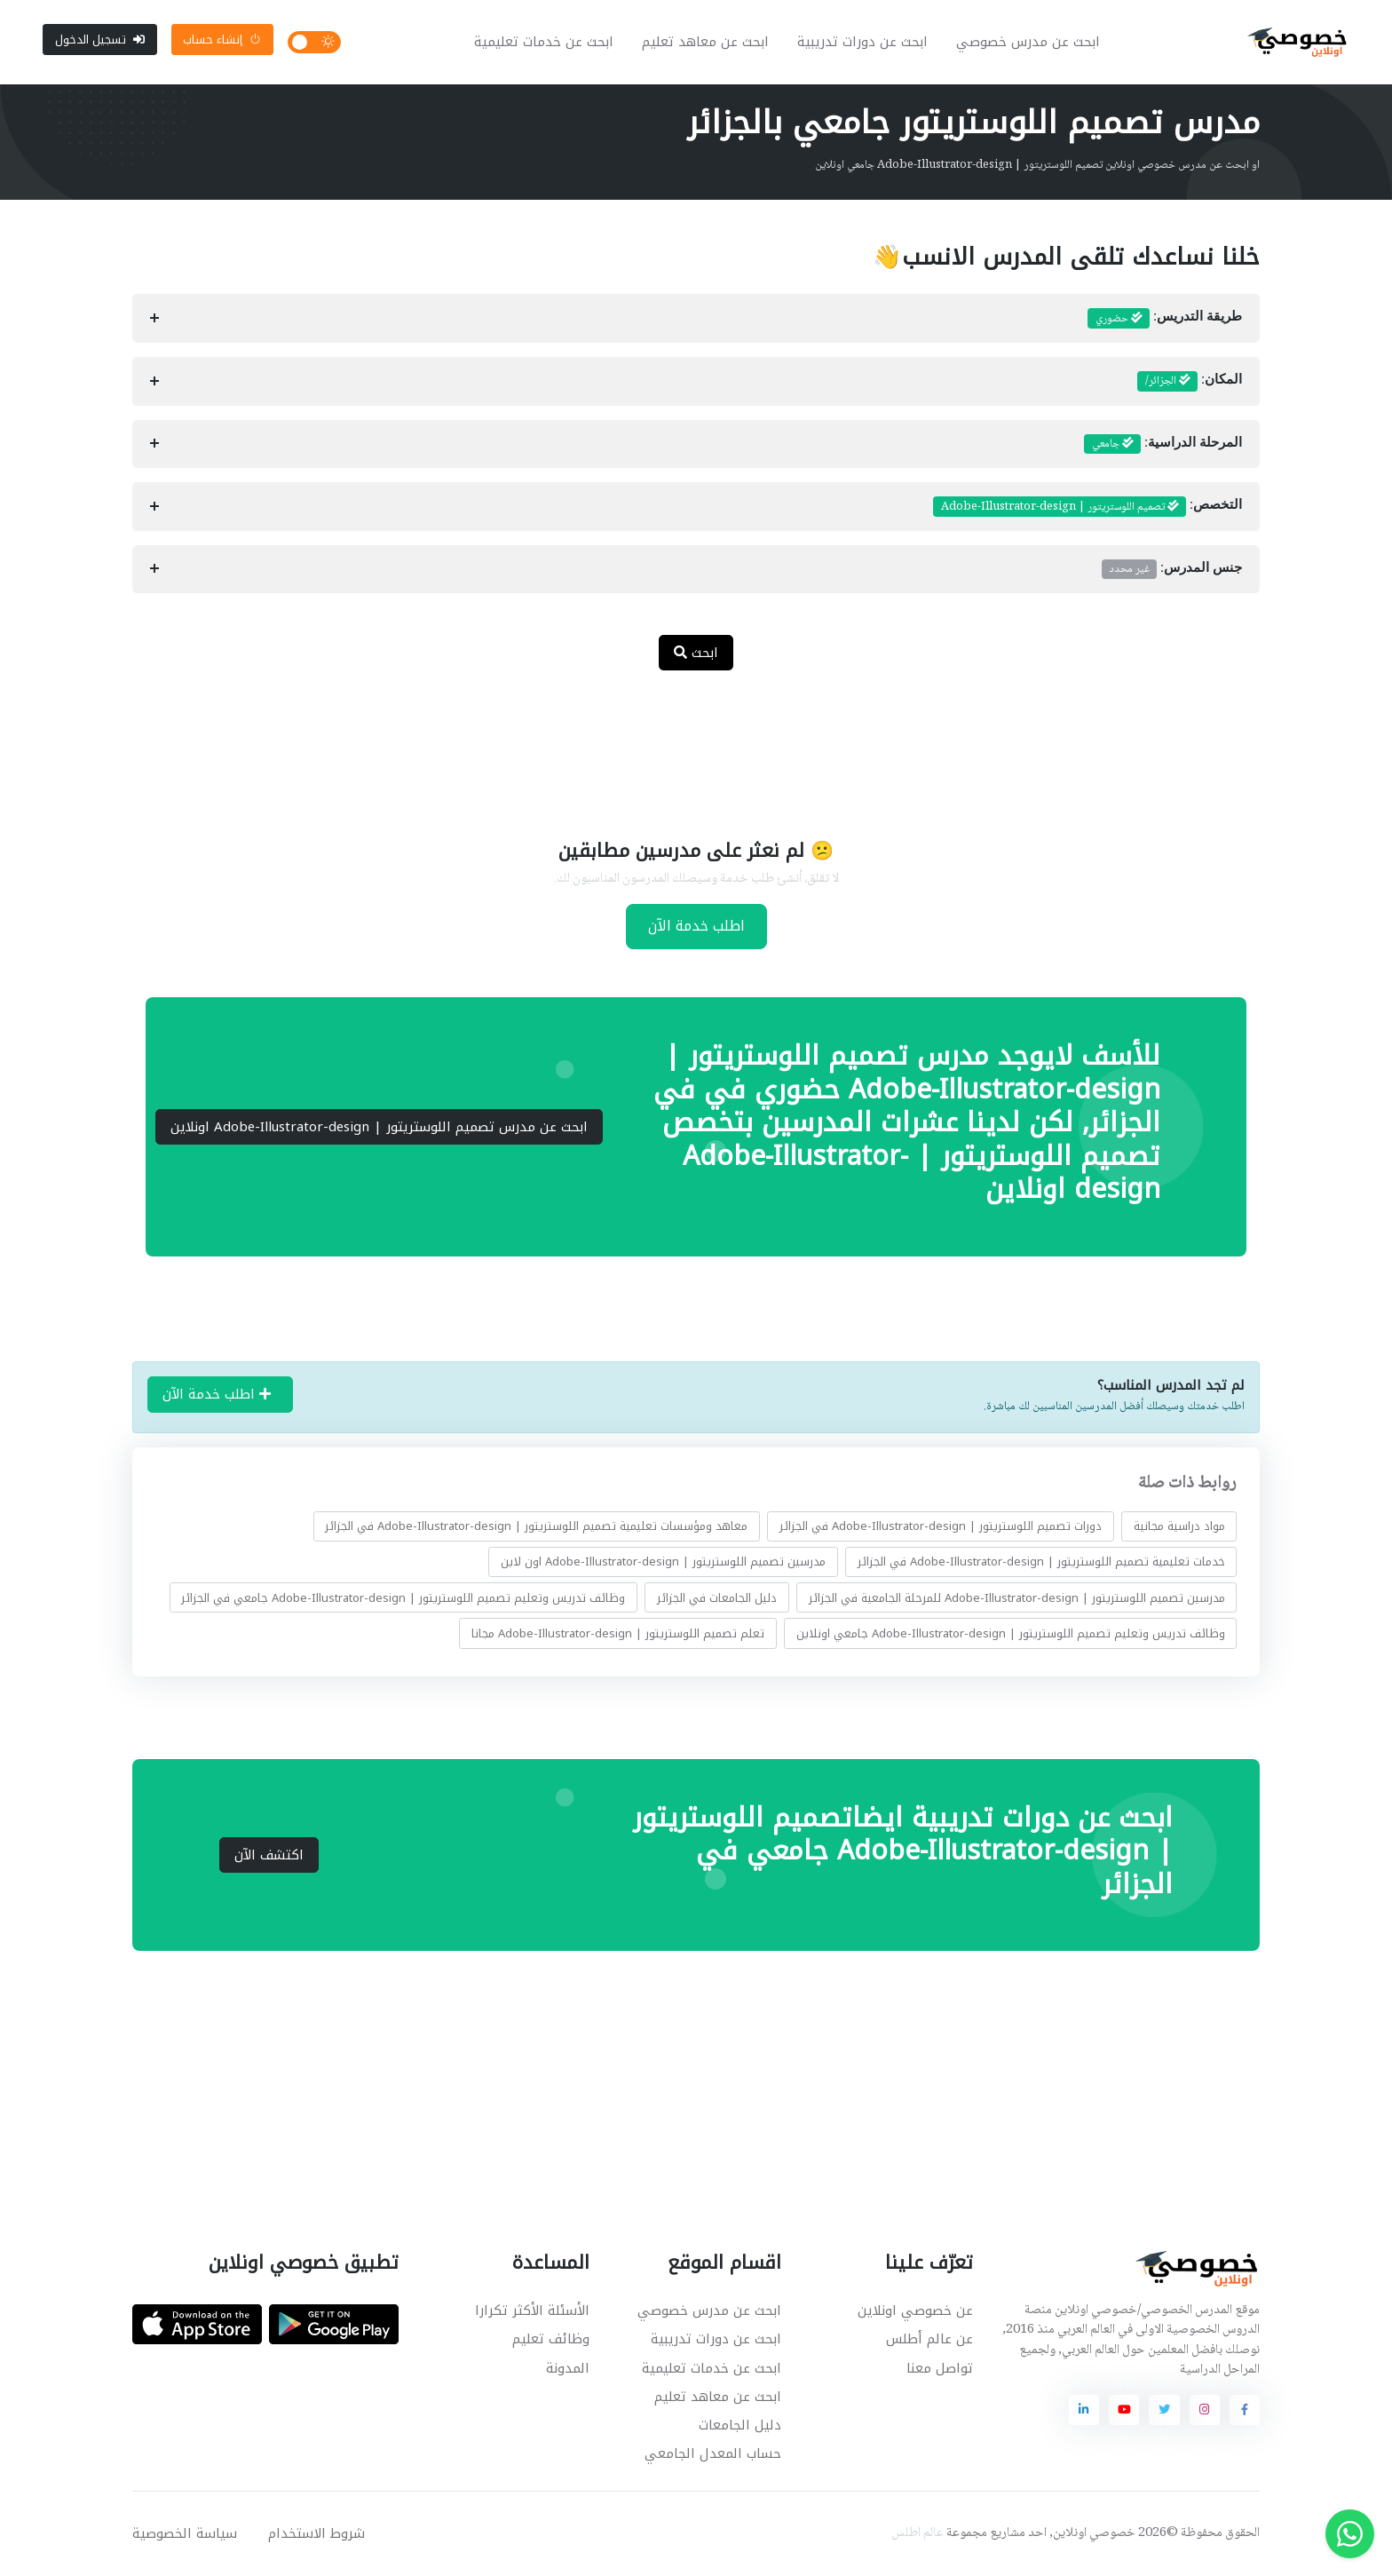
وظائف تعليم (550, 2340)
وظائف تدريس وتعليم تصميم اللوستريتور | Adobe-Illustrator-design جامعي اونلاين (1010, 1633)
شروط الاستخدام (316, 2534)
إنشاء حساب (222, 39)
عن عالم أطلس (929, 2340)
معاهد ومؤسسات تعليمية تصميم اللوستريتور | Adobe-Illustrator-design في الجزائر (536, 1527)
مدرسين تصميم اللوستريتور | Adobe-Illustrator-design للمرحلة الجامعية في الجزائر (1017, 1598)
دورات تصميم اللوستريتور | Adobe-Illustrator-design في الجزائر (940, 1527)
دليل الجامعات (740, 2426)
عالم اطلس (917, 2534)
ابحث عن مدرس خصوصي (1028, 42)
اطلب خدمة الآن (696, 926)
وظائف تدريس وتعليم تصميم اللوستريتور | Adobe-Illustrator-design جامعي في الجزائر (403, 1598)
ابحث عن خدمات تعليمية (543, 42)
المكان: (1189, 382)
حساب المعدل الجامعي (713, 2454)
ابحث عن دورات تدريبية (862, 42)
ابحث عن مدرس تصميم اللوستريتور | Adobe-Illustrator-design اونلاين (379, 1127)
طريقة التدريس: (1165, 319)
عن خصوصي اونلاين (915, 2312)
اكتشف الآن (269, 1855)
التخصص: (1087, 507)
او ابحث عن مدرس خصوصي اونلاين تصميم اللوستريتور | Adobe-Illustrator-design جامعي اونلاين (1037, 166)
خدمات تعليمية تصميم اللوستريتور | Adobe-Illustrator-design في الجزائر (1041, 1562)
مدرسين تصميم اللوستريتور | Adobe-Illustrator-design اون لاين (663, 1562)
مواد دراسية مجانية (1179, 1527)
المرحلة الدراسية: (1163, 444)
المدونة (567, 2369)
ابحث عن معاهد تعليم (705, 42)
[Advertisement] (683, 744)
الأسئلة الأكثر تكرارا (532, 2312)
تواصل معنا (939, 2369)
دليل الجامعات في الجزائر (717, 1598)
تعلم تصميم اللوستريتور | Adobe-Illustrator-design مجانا (617, 1633)
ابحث (696, 653)
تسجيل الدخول (100, 39)
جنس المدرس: (1172, 570)
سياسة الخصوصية (184, 2534)
